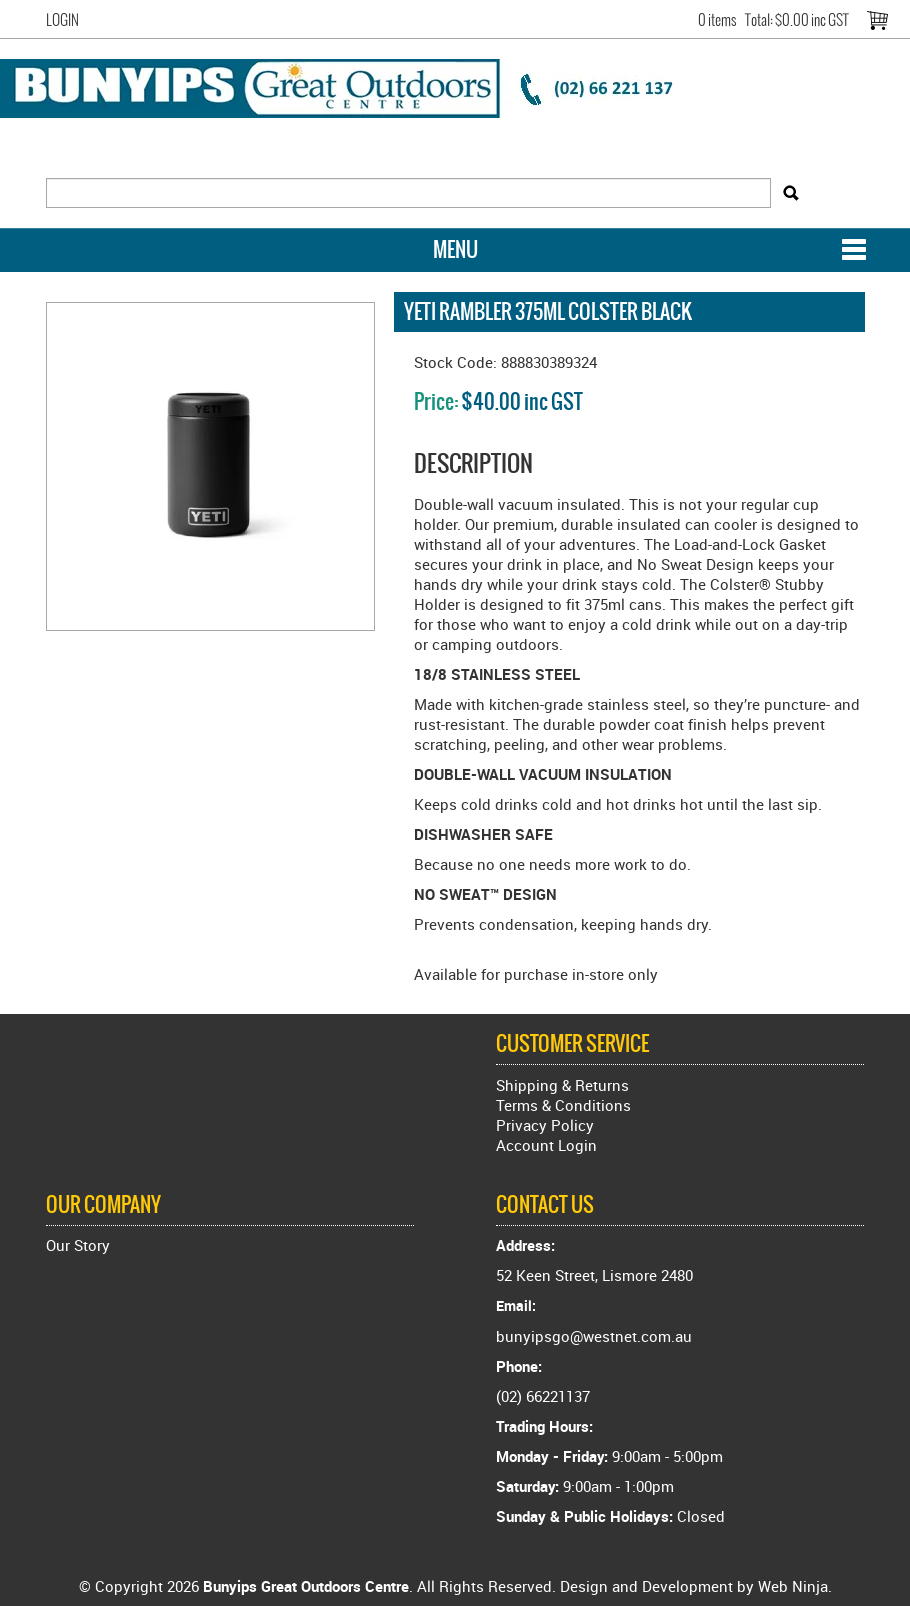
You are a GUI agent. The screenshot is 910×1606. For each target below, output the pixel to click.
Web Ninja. (795, 1586)
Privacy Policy (545, 1125)
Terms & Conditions (563, 1105)
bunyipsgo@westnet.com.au (594, 1336)
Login (62, 20)
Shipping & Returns (562, 1085)
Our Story (78, 1245)
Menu (455, 249)
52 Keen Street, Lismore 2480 (594, 1275)
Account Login (546, 1145)
